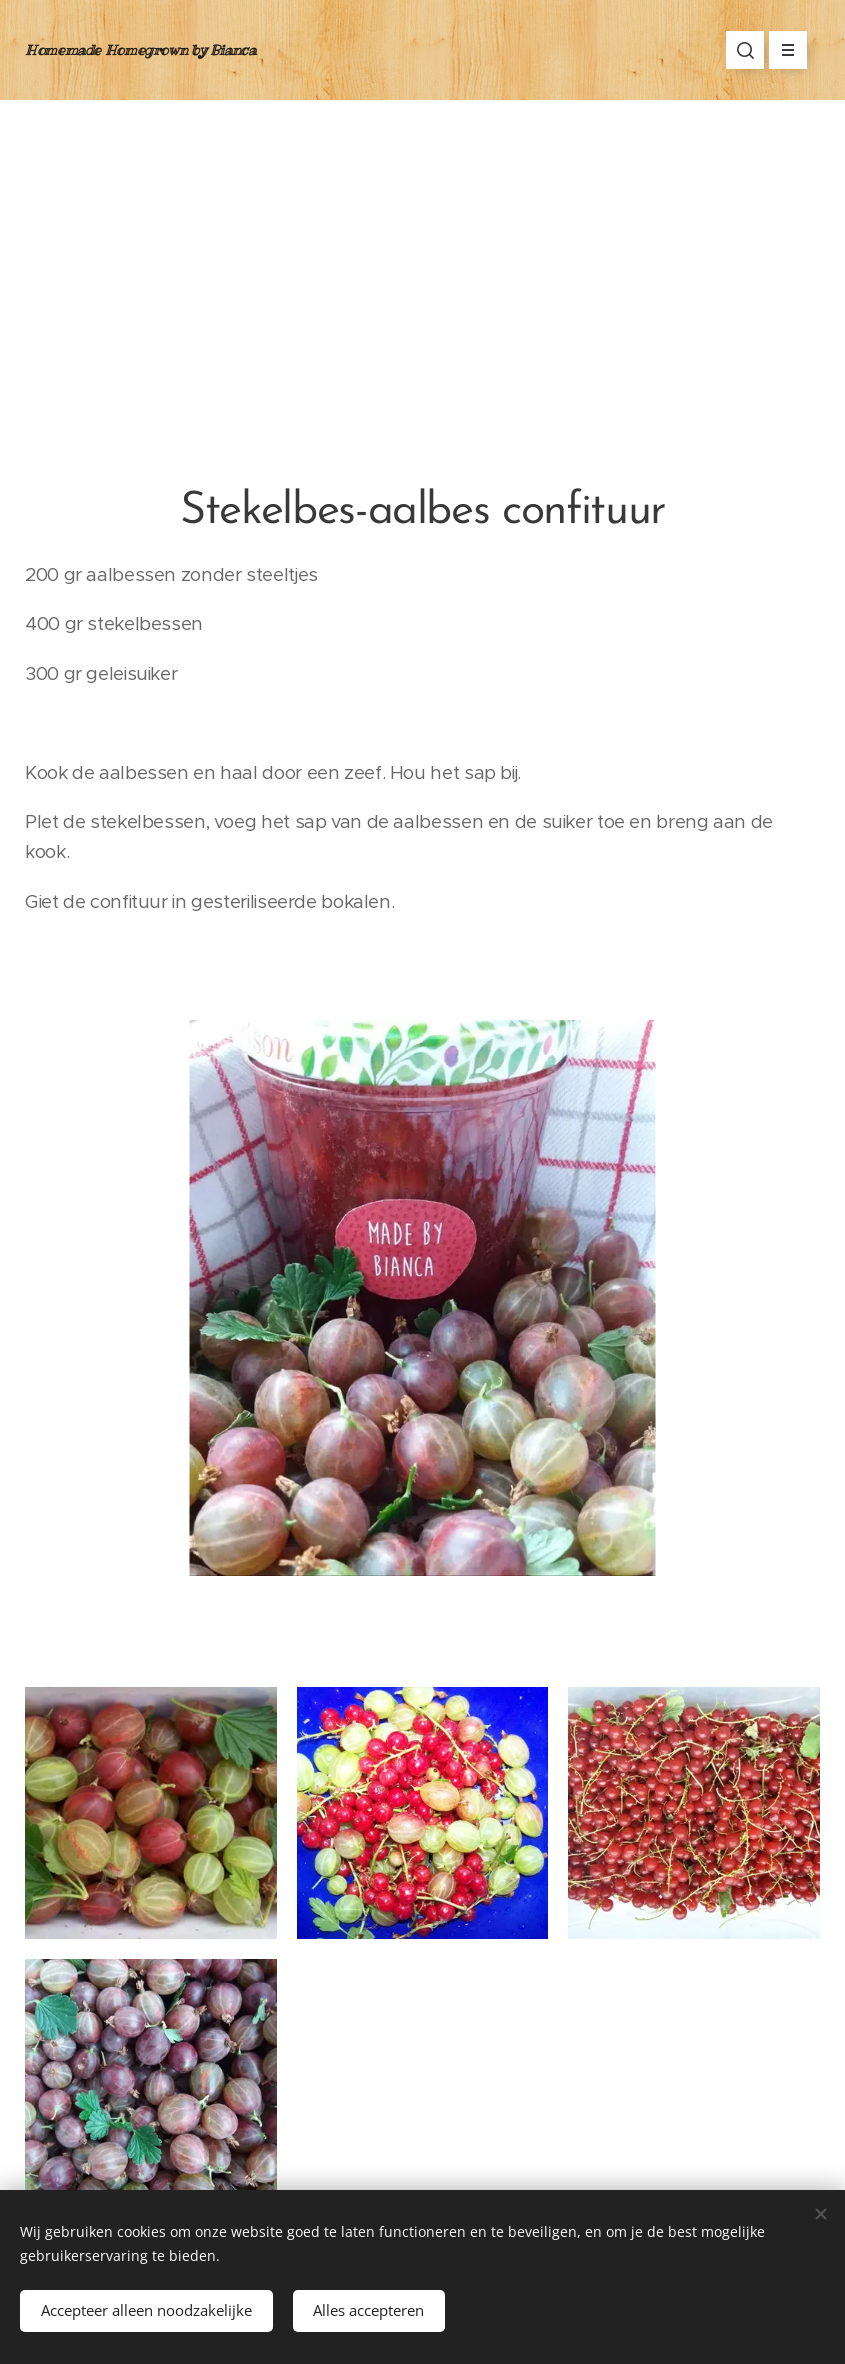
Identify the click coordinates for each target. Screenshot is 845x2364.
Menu (781, 50)
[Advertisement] (422, 250)
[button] (745, 50)
